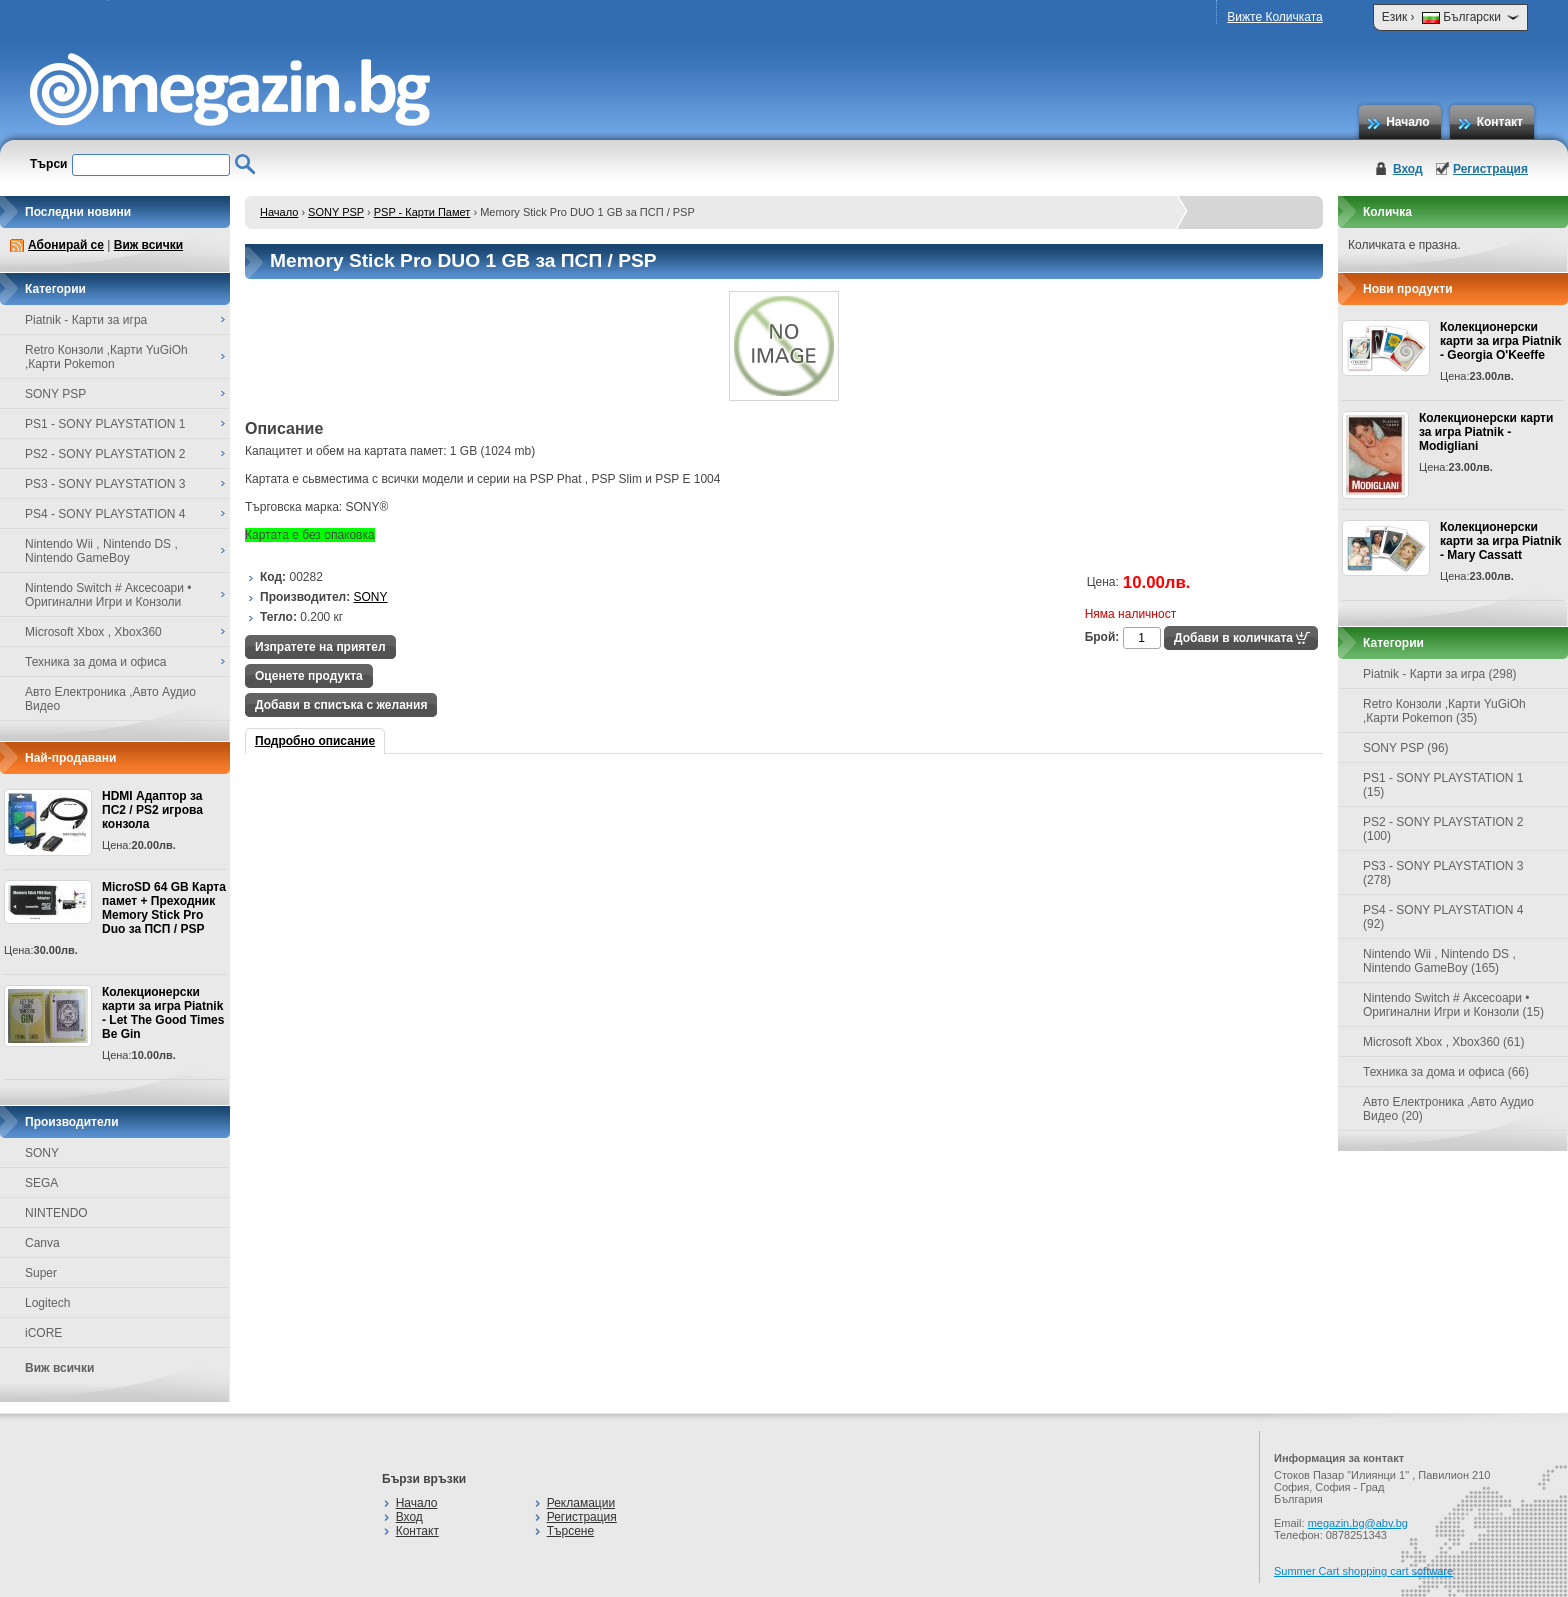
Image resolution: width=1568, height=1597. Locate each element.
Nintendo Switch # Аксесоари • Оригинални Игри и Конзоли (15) (1453, 1005)
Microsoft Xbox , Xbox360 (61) (1443, 1042)
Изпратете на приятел (320, 647)
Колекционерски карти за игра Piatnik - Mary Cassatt (1500, 541)
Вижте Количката (1274, 17)
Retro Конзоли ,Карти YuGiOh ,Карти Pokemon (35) (1444, 711)
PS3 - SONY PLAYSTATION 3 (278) (1443, 873)
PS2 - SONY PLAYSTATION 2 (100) (1443, 829)
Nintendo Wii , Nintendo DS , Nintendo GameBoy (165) (1439, 961)
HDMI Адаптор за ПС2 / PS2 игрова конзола (152, 810)
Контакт (1500, 122)
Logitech (47, 1303)
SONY (42, 1153)
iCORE (43, 1333)
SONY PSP (336, 212)
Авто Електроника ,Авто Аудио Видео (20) (1448, 1109)
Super (41, 1273)
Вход (1408, 169)
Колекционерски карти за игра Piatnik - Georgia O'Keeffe (1500, 341)
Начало (1407, 122)
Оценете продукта (309, 676)
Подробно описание (315, 741)
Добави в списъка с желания (341, 705)
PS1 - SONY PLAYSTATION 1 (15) (1443, 785)
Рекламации (581, 1503)
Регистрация (1490, 169)
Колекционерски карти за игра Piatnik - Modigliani (1486, 432)
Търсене (570, 1531)
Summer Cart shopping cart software (1363, 1571)
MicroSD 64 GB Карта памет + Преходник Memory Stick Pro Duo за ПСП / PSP (164, 908)
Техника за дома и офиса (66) (1446, 1072)
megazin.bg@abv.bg (1358, 1523)
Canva (42, 1243)
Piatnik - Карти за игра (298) (1440, 674)
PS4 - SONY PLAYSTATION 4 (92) (1443, 917)
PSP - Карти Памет (422, 212)
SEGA (41, 1183)
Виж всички (148, 245)
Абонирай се (66, 245)
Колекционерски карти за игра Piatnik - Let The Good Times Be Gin (163, 1013)
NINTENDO (56, 1213)
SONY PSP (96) (1406, 748)
